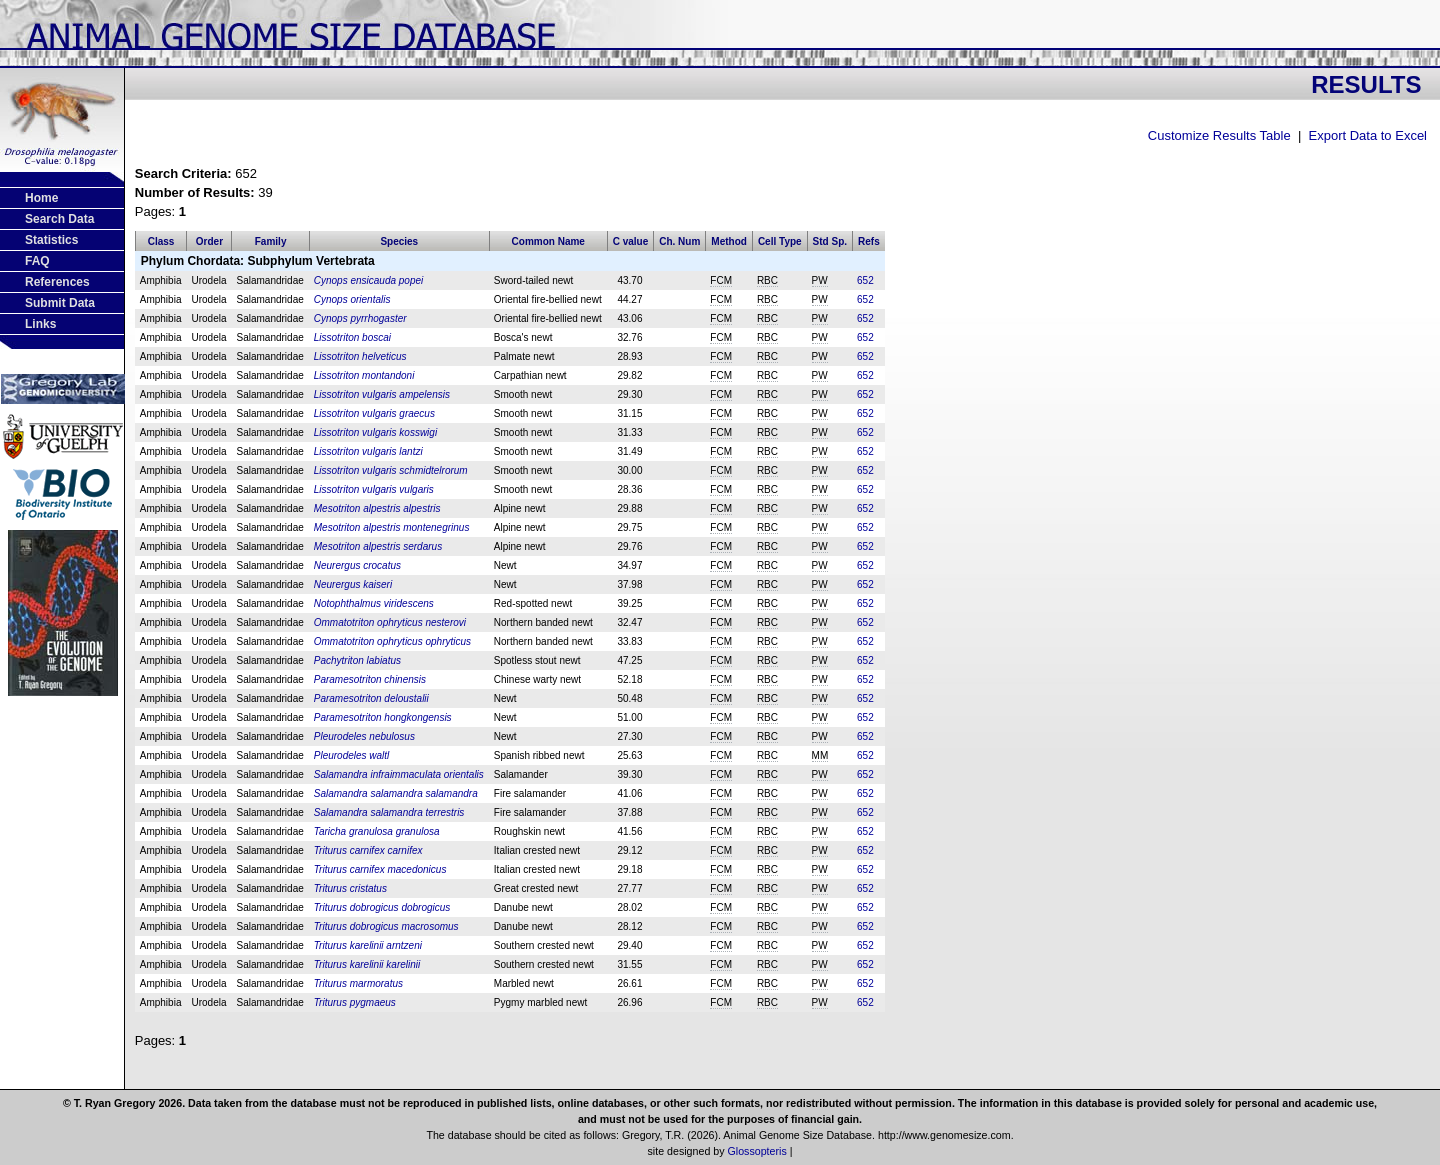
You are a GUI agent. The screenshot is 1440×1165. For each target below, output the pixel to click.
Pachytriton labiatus (357, 660)
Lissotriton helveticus (360, 356)
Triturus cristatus (350, 888)
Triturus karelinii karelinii (367, 964)
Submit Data (60, 303)
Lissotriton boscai (352, 337)
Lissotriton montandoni (364, 375)
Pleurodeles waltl (352, 755)
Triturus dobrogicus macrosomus (386, 926)
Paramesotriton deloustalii (371, 698)
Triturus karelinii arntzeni (368, 945)
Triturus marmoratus (358, 983)
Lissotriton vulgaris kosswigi (375, 432)
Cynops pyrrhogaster (360, 318)
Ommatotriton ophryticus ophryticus (392, 641)
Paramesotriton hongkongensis (383, 717)
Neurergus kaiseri (353, 584)
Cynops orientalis (352, 299)
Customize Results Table (1219, 135)
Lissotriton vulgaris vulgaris (374, 489)
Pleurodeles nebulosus (364, 736)
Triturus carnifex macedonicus (380, 869)
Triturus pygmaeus (355, 1002)
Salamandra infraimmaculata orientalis (399, 774)
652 (865, 280)
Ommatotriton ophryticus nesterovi (390, 622)
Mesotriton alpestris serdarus (378, 546)
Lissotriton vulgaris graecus (374, 413)
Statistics (51, 240)
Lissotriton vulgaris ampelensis (382, 394)
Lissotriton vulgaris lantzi (368, 451)
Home (41, 198)
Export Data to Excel (1368, 135)
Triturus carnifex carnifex (368, 850)
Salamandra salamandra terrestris (389, 812)
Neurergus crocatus (357, 565)
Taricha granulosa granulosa (377, 831)
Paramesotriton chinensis (370, 679)
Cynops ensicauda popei (369, 280)
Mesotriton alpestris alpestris (377, 508)
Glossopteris (757, 1151)
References (57, 282)
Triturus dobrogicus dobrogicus (382, 907)
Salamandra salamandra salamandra (396, 793)
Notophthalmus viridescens (374, 603)
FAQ (37, 261)
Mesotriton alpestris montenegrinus (392, 527)
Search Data (59, 219)
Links (40, 324)
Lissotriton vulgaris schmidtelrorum (391, 470)
